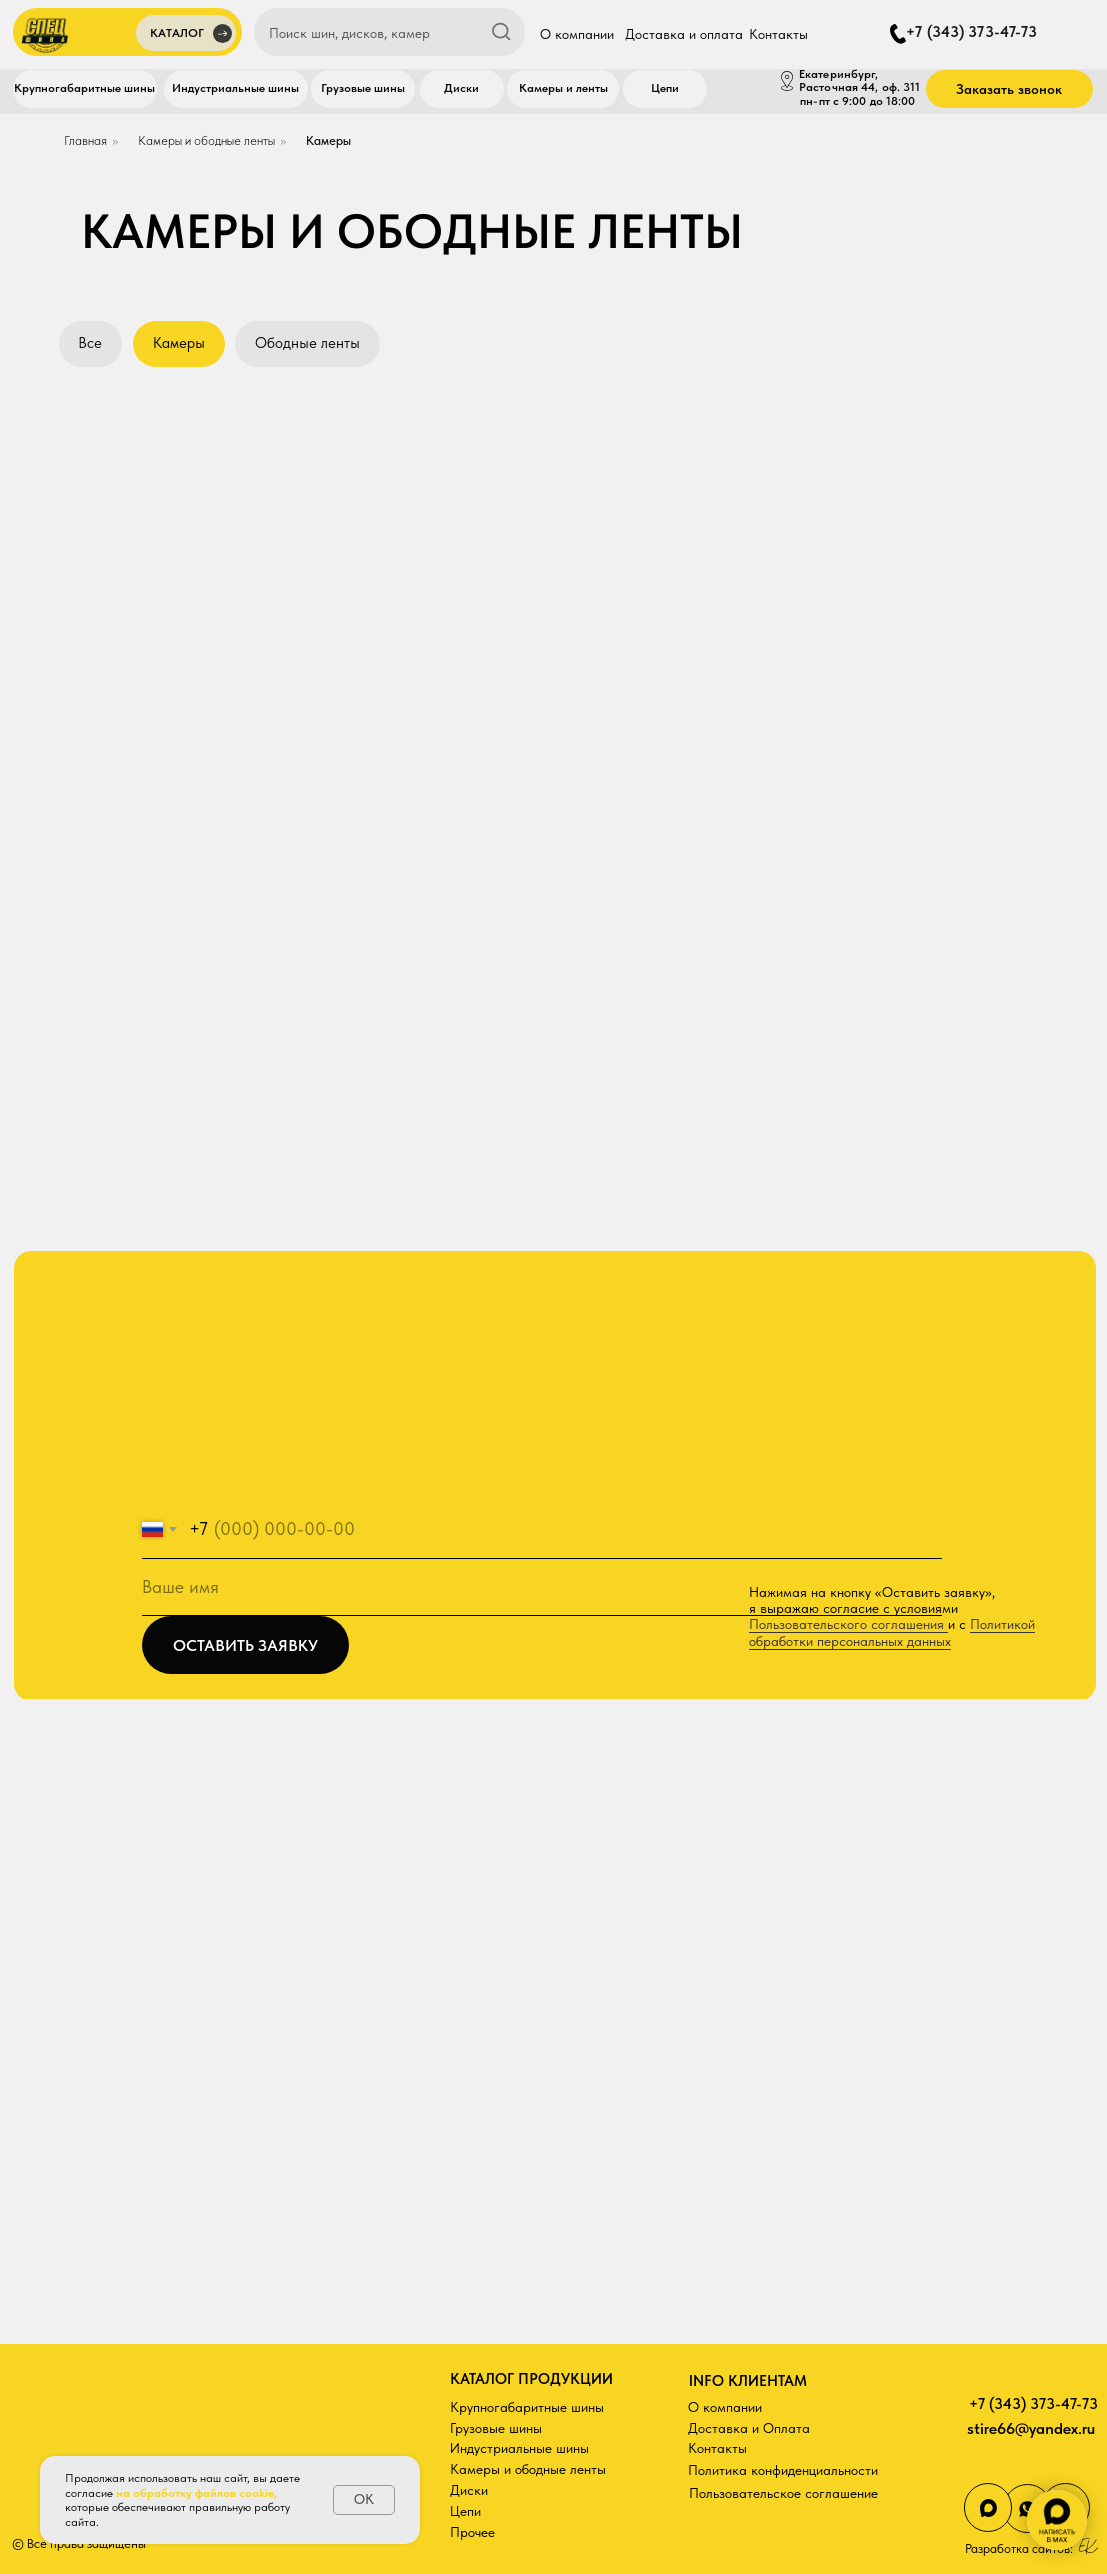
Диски (469, 2490)
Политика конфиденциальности (783, 2470)
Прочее (472, 2532)
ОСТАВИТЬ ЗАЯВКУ (245, 1645)
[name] (542, 1588)
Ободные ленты (307, 343)
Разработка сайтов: (1019, 2548)
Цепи (465, 2511)
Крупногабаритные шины (527, 2407)
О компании (725, 2407)
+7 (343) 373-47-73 (1033, 2404)
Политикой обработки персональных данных (892, 1632)
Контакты (717, 2448)
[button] (186, 35)
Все (90, 343)
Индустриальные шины (519, 2448)
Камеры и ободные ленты (206, 140)
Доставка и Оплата (749, 2428)
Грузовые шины (496, 2428)
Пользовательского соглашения (848, 1624)
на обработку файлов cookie (195, 2493)
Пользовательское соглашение (783, 2493)
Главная (85, 140)
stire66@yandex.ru (1031, 2428)
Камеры (328, 140)
